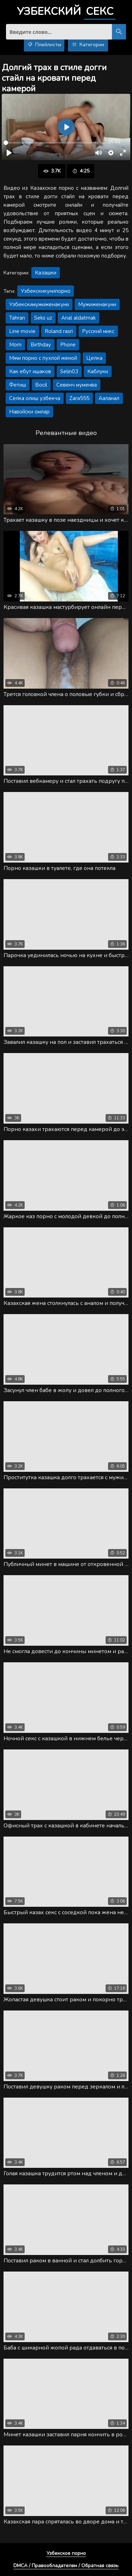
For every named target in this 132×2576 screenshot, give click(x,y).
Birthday (41, 344)
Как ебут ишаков (30, 371)
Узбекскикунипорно (45, 291)
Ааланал (109, 398)
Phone (68, 344)
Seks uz (43, 317)
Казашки (45, 272)
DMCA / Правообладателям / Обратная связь (66, 2565)
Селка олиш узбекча (34, 398)
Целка (94, 358)
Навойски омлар (29, 411)
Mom (15, 344)
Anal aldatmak (78, 317)
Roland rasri (59, 331)
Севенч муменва (76, 384)
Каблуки (97, 371)
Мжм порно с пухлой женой (43, 358)
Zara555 (79, 398)
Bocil (41, 384)
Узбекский (66, 12)
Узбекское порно (66, 2553)
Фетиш (17, 384)
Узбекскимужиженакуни (39, 304)
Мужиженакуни (97, 304)
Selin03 (69, 371)
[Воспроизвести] (9, 152)
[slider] (51, 142)
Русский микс (98, 331)
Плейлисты (44, 44)
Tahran (17, 317)
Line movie (22, 331)
